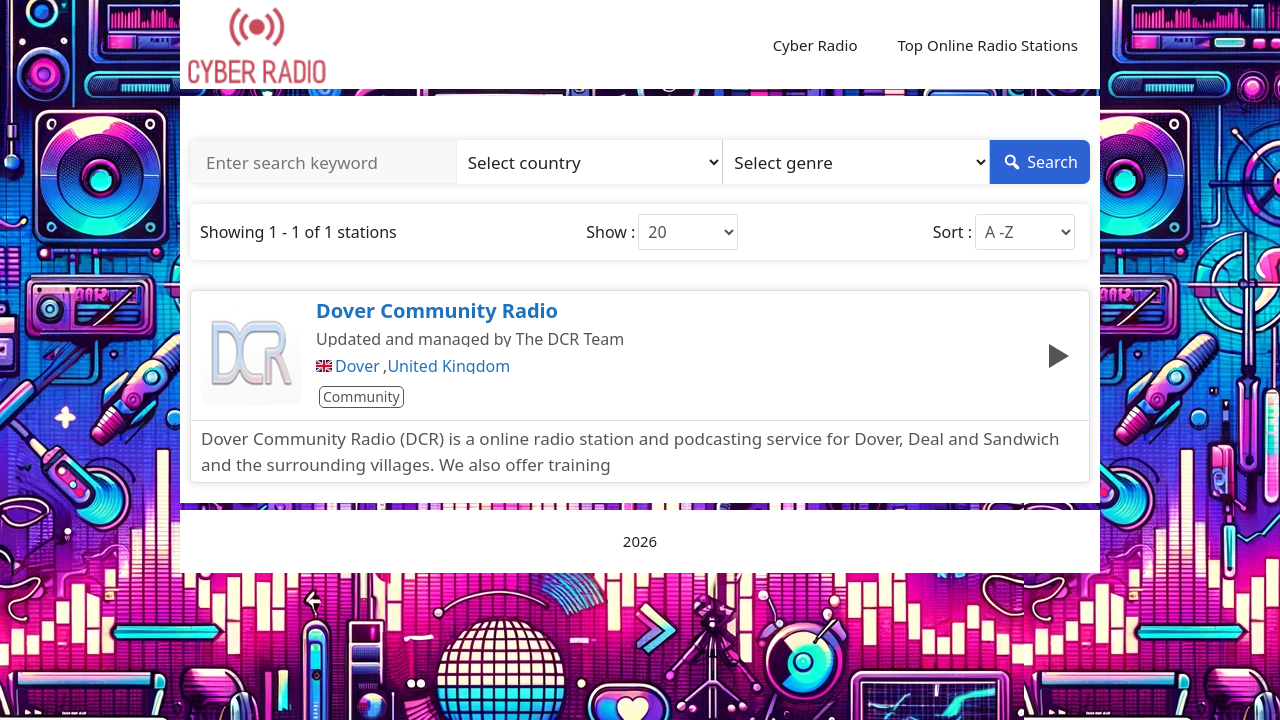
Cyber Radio (815, 45)
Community (361, 396)
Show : (610, 232)
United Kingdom (448, 366)
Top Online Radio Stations (987, 45)
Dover (357, 366)
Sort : (952, 232)
